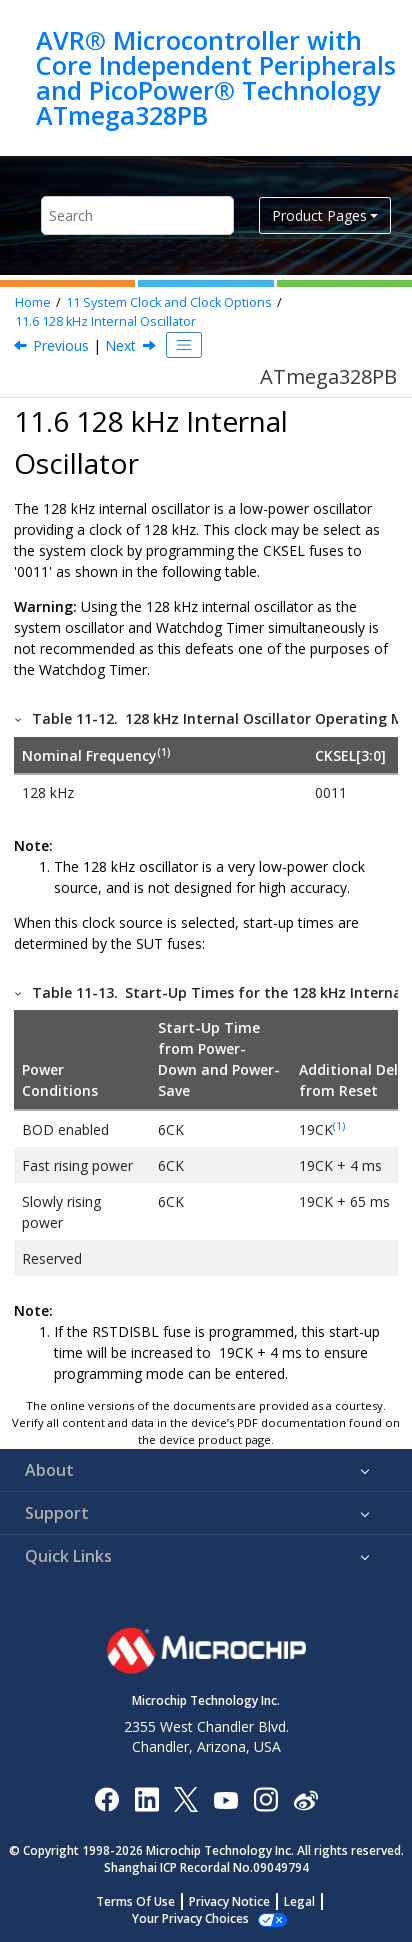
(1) (339, 1126)
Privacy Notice (229, 1901)
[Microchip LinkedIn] (146, 1798)
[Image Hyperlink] (225, 1799)
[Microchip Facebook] (106, 1798)
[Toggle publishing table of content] (184, 345)
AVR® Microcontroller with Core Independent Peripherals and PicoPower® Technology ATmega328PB (216, 78)
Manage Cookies (190, 1918)
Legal (299, 1901)
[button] (19, 718)
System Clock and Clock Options (169, 302)
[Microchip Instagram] (265, 1798)
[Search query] (137, 215)
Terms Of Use (135, 1901)
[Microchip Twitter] (186, 1798)
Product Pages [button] (319, 215)
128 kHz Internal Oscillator (105, 321)
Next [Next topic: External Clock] (120, 345)
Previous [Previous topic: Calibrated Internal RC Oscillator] (61, 345)
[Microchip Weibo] (305, 1799)
